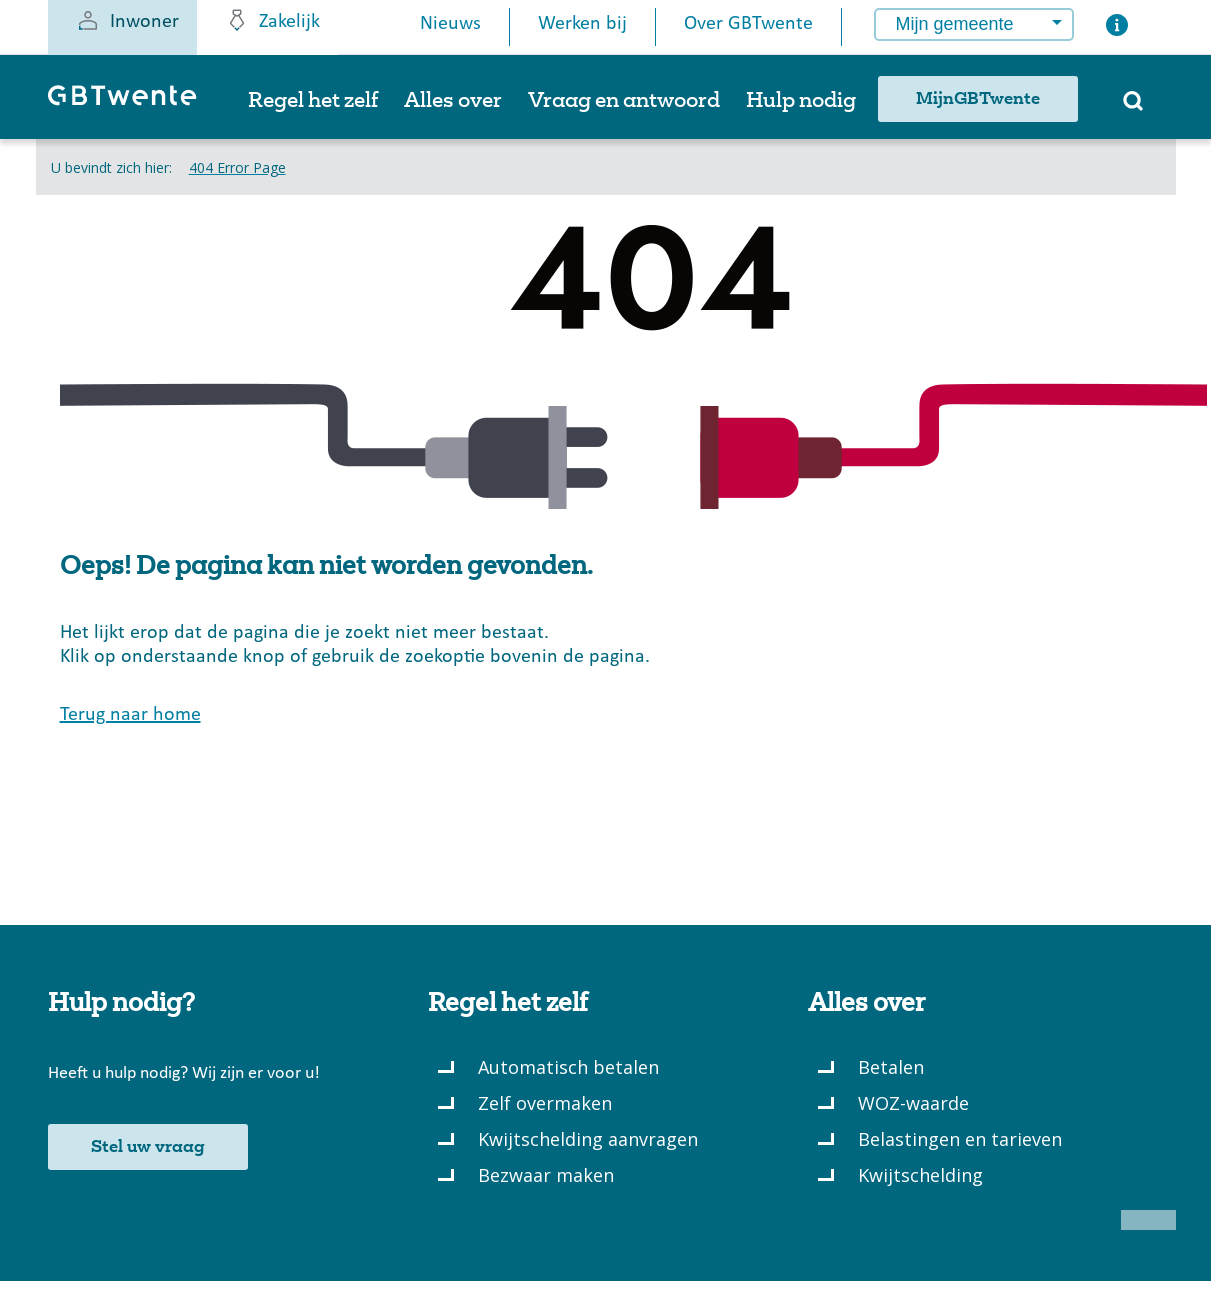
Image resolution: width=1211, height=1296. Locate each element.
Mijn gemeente (955, 24)
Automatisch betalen (568, 1067)
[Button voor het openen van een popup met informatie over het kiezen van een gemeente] (1117, 29)
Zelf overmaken (545, 1103)
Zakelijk (272, 20)
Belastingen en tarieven (960, 1139)
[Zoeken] (1133, 107)
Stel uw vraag (148, 1147)
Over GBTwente (748, 24)
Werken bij (582, 24)
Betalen (891, 1067)
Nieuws (450, 24)
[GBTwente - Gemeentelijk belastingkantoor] (132, 104)
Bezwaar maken (546, 1175)
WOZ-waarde (913, 1103)
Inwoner (127, 20)
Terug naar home (130, 715)
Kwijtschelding (920, 1175)
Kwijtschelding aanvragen (588, 1139)
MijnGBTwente (978, 99)
